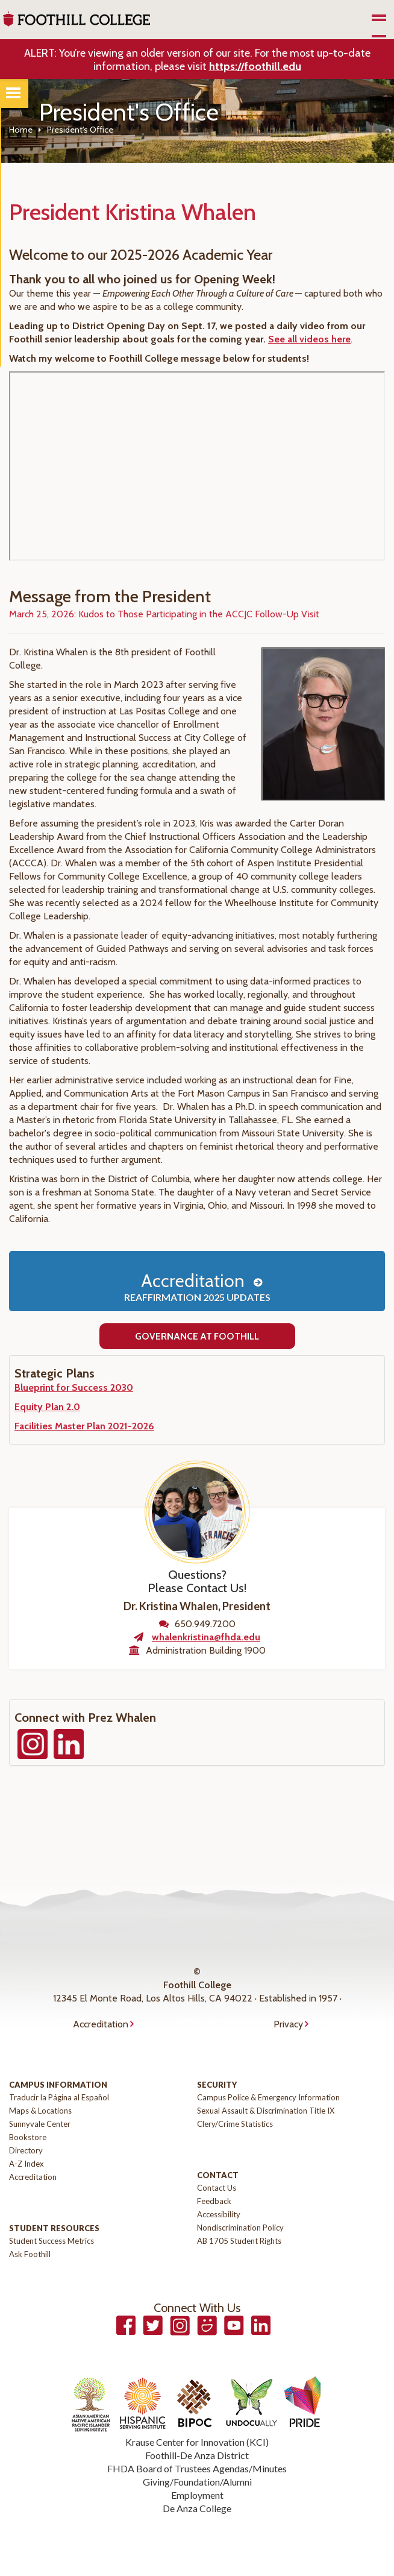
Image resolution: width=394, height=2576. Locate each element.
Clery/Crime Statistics (235, 2124)
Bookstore (27, 2137)
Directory (26, 2150)
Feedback (214, 2201)
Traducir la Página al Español (59, 2097)
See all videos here (309, 339)
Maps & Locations (40, 2110)
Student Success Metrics (51, 2241)
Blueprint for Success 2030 (73, 1387)
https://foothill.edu (255, 66)
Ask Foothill (30, 2254)
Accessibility (218, 2214)
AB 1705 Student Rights (239, 2241)
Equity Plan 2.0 (47, 1406)
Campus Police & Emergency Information (268, 2097)
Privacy (288, 2024)
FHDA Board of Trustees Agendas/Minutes (197, 2468)
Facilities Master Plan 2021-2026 (84, 1426)
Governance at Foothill (197, 1336)
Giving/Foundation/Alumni (197, 2481)
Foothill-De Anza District (197, 2455)
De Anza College (197, 2508)
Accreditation (197, 1286)
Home (21, 129)
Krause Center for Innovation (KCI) (197, 2442)
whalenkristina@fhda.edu (206, 1637)
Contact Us (216, 2188)
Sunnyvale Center (39, 2124)
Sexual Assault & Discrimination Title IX (265, 2110)
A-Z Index (26, 2163)
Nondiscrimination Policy (240, 2227)
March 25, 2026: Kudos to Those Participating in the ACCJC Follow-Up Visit (164, 614)
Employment (197, 2495)
